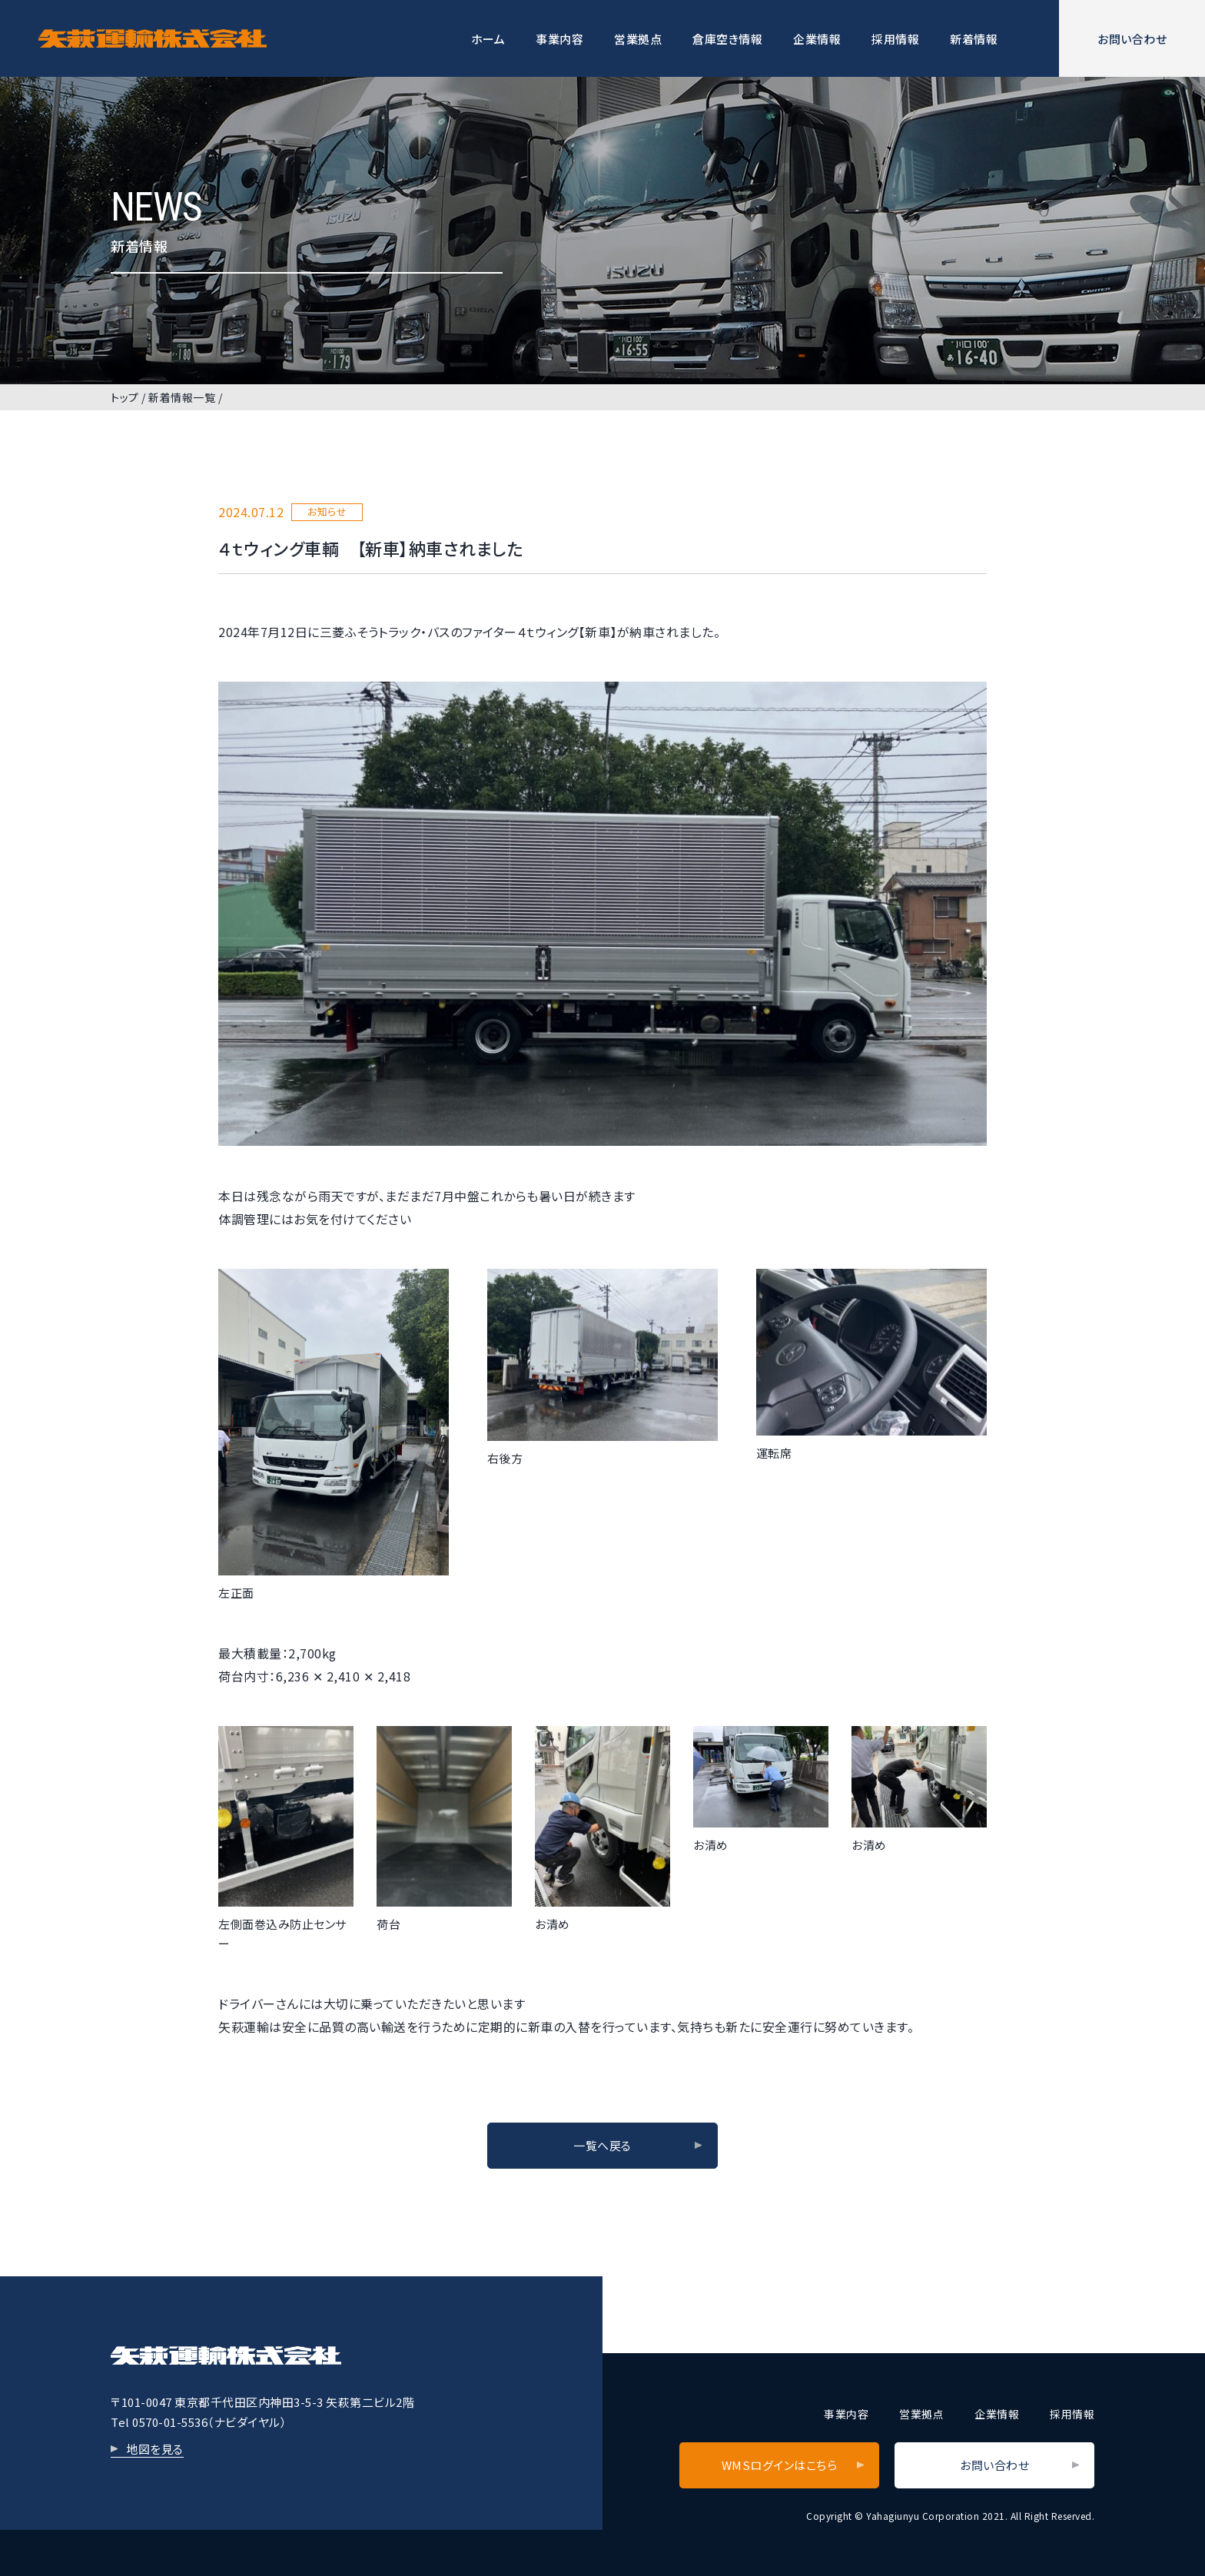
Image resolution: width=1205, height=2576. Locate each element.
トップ (125, 397)
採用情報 (895, 39)
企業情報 (817, 39)
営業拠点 (638, 39)
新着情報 (974, 39)
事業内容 (559, 39)
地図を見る (155, 2449)
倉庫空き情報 (727, 39)
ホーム (488, 39)
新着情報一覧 (181, 397)
